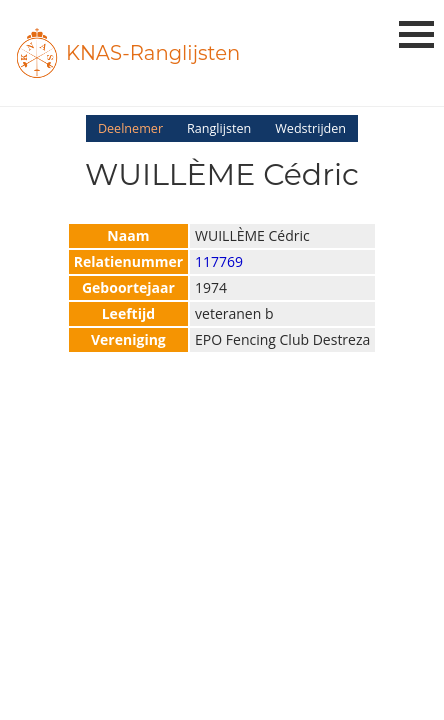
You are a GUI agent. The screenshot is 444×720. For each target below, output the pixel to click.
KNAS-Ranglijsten (153, 53)
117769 (219, 261)
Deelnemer (130, 128)
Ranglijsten (219, 128)
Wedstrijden (310, 128)
